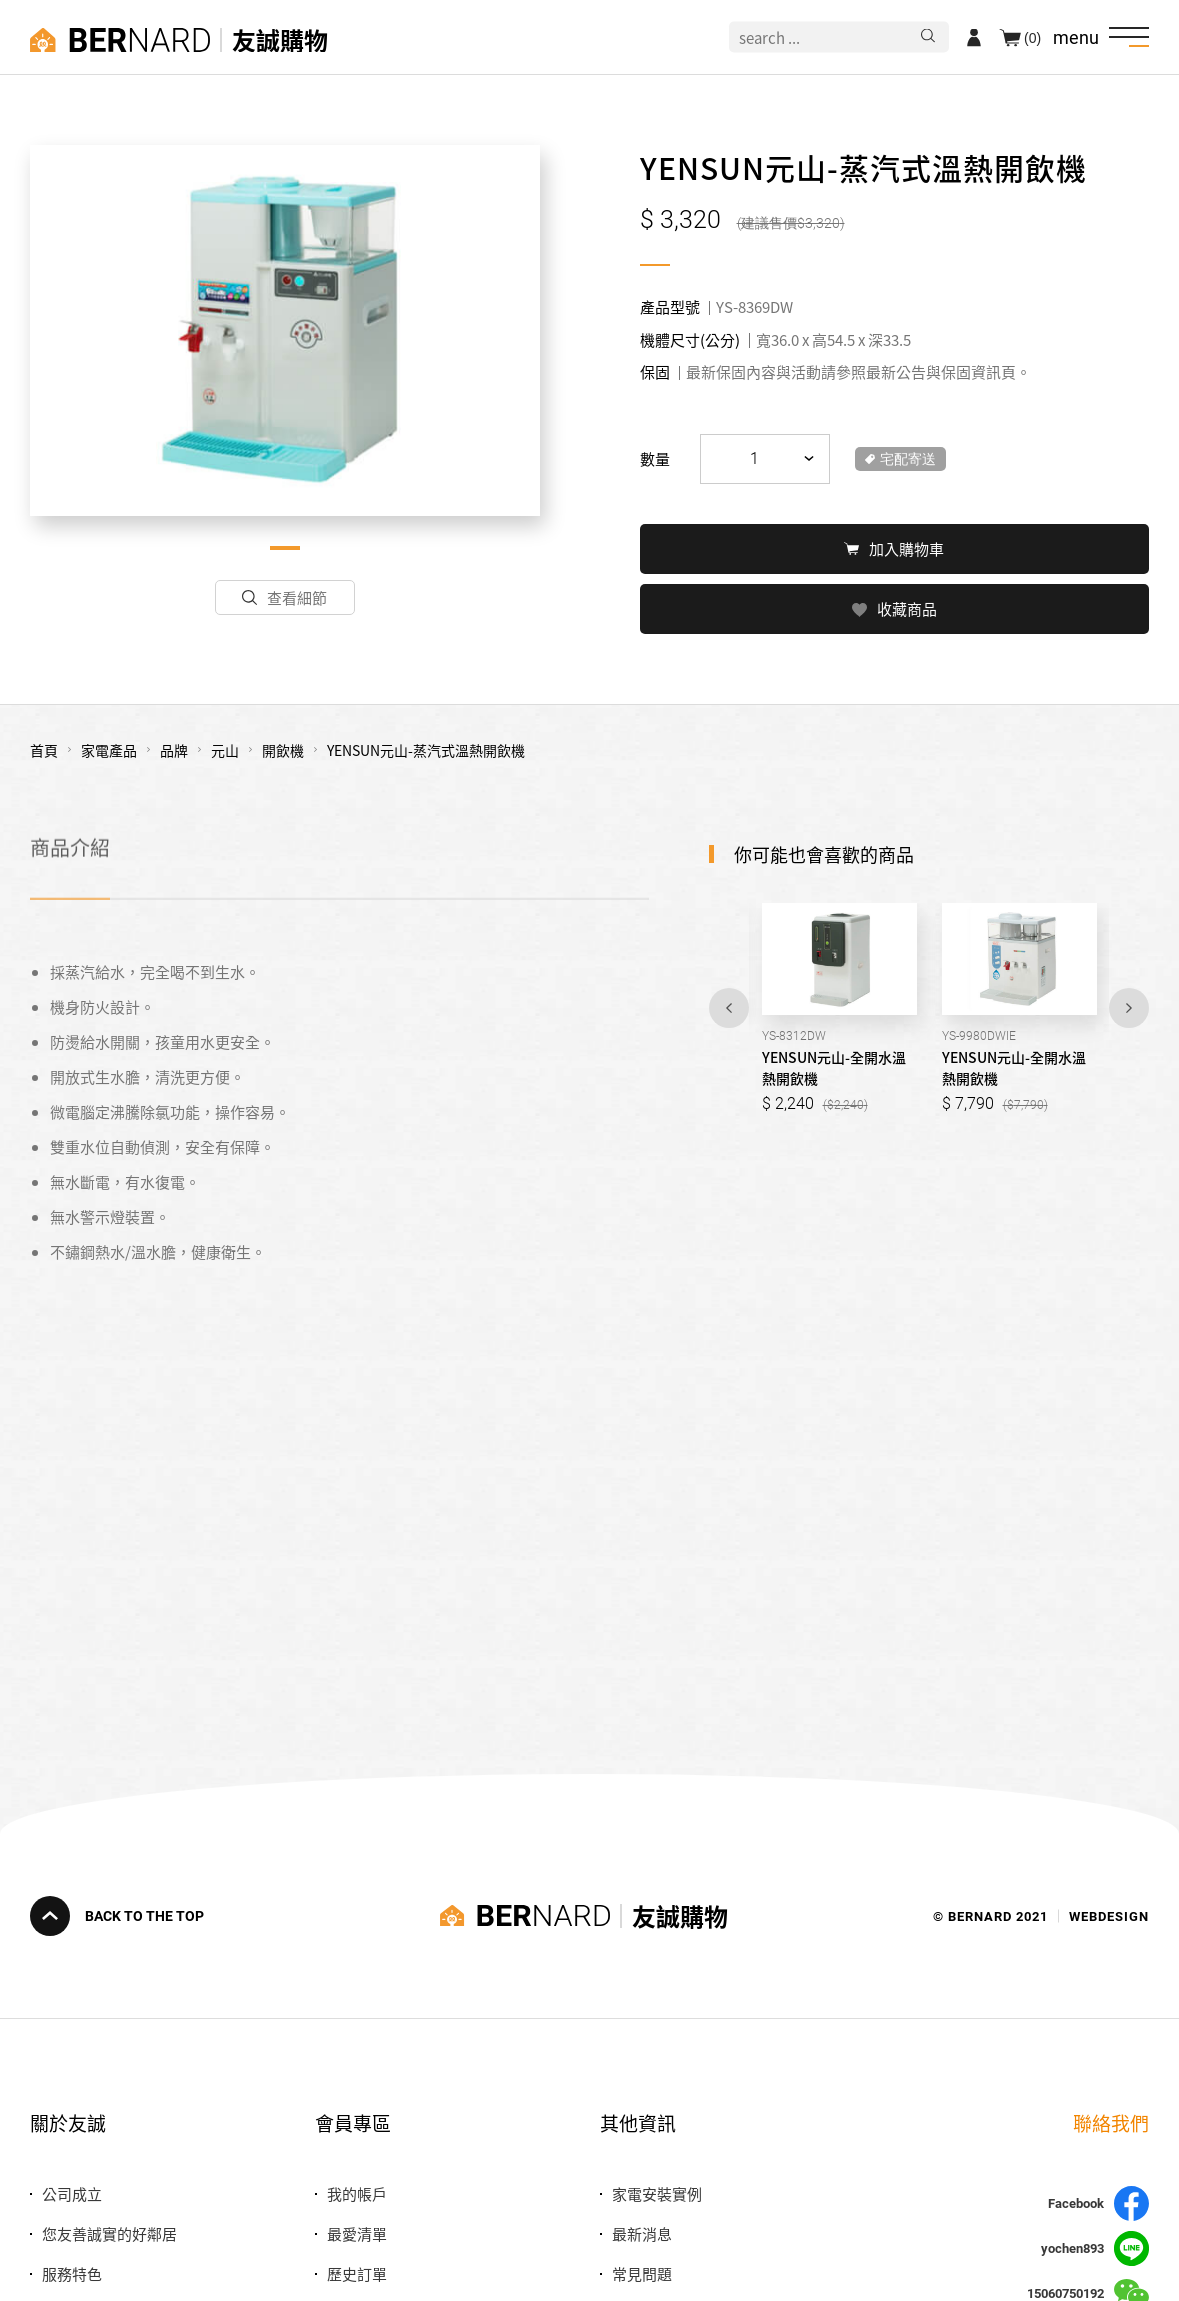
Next (1129, 1006)
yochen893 (1095, 2248)
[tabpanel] (285, 330)
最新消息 (642, 2233)
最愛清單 (357, 2233)
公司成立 (72, 2193)
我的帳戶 (357, 2193)
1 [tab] (285, 548)
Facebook (1098, 2203)
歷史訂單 (357, 2273)
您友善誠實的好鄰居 (109, 2233)
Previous (729, 1006)
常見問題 (642, 2273)
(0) (1032, 37)
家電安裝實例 (657, 2193)
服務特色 (72, 2273)
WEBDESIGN (1109, 1915)
